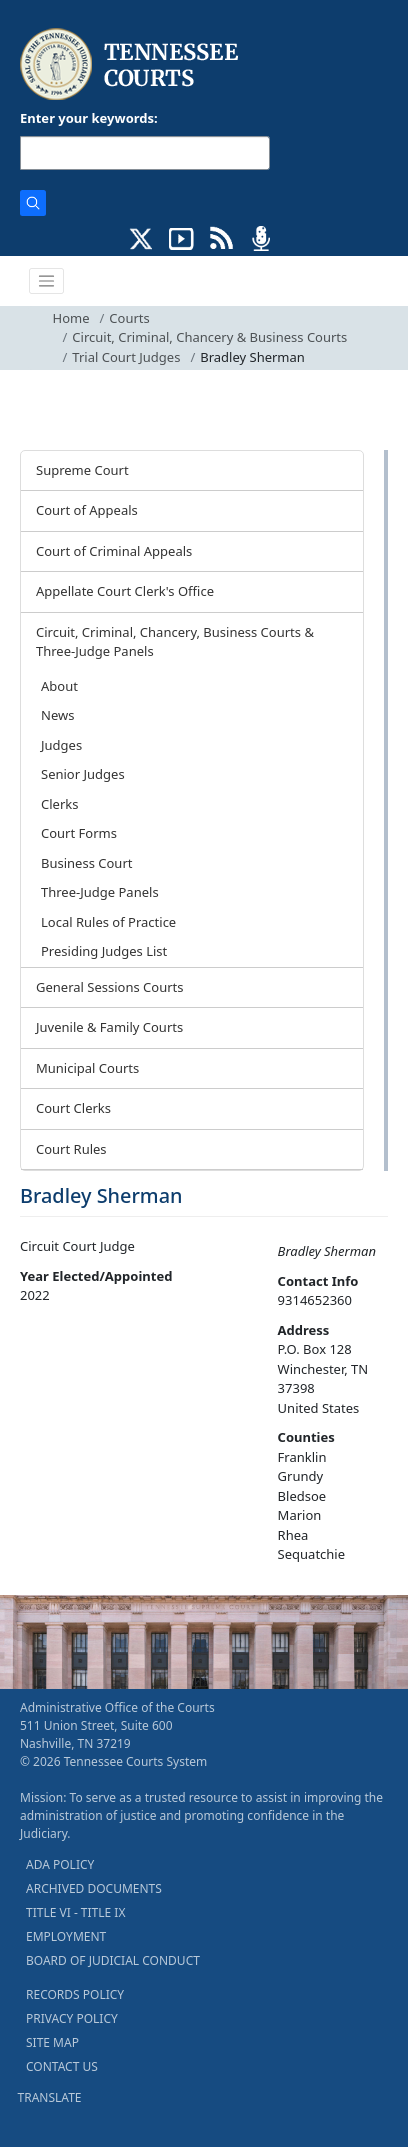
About (59, 686)
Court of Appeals (87, 510)
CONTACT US (62, 2066)
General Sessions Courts (110, 987)
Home (71, 318)
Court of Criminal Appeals (114, 551)
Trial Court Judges (126, 357)
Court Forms (79, 833)
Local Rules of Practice (108, 922)
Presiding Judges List (104, 951)
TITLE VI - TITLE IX (75, 1912)
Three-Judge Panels (100, 892)
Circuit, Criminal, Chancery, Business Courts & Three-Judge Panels (175, 642)
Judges (61, 745)
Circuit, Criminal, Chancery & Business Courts (209, 337)
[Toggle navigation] (47, 281)
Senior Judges (83, 774)
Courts (129, 318)
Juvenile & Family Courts (109, 1027)
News (57, 715)
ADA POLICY (60, 1864)
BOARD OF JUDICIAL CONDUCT (113, 1960)
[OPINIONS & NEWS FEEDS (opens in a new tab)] (221, 237)
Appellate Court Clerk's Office (125, 591)
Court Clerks (73, 1108)
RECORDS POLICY (75, 1994)
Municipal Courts (87, 1068)
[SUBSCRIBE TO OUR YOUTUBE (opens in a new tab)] (181, 237)
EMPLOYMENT (66, 1936)
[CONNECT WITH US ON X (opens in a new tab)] (141, 237)
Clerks (59, 804)
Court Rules (71, 1149)
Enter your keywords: (89, 118)
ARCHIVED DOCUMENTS (94, 1888)
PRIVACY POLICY (72, 2018)
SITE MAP (52, 2042)
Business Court (86, 863)
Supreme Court (82, 470)
